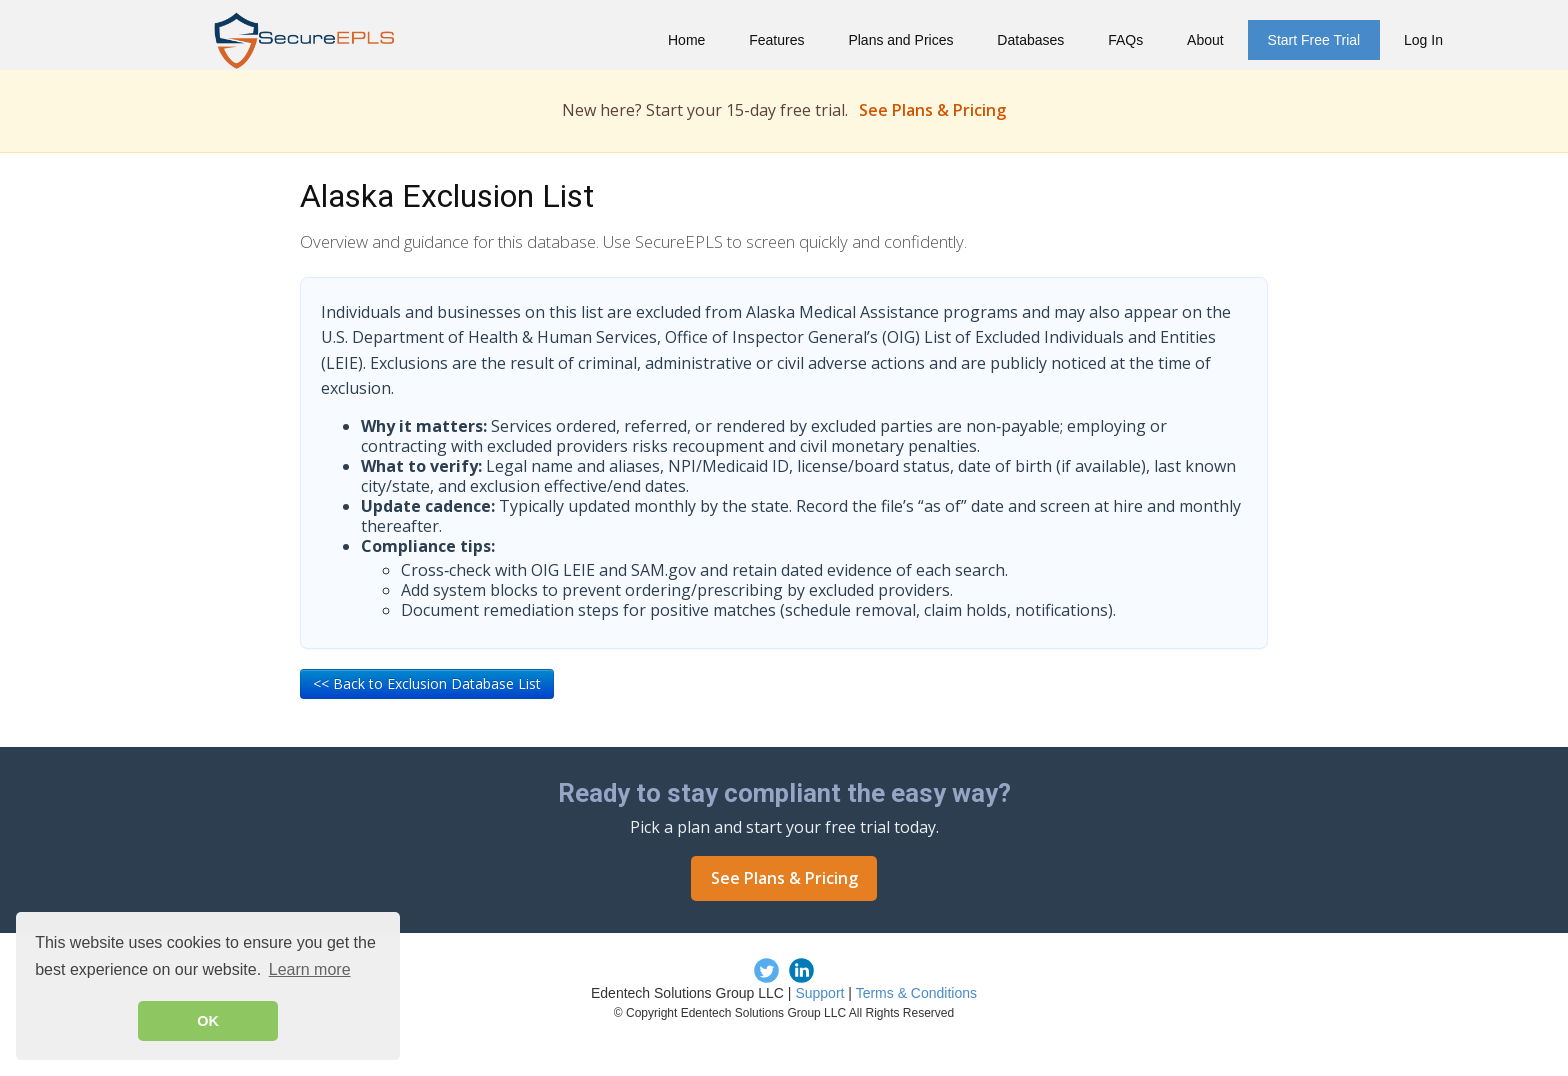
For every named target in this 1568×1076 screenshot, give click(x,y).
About (1205, 40)
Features (776, 40)
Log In (1423, 40)
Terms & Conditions (916, 993)
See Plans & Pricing (932, 110)
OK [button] (208, 1021)
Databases (1030, 40)
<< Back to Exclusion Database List (427, 683)
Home (686, 40)
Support (819, 993)
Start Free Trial (1314, 40)
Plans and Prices (900, 40)
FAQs (1125, 40)
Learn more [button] (310, 969)
